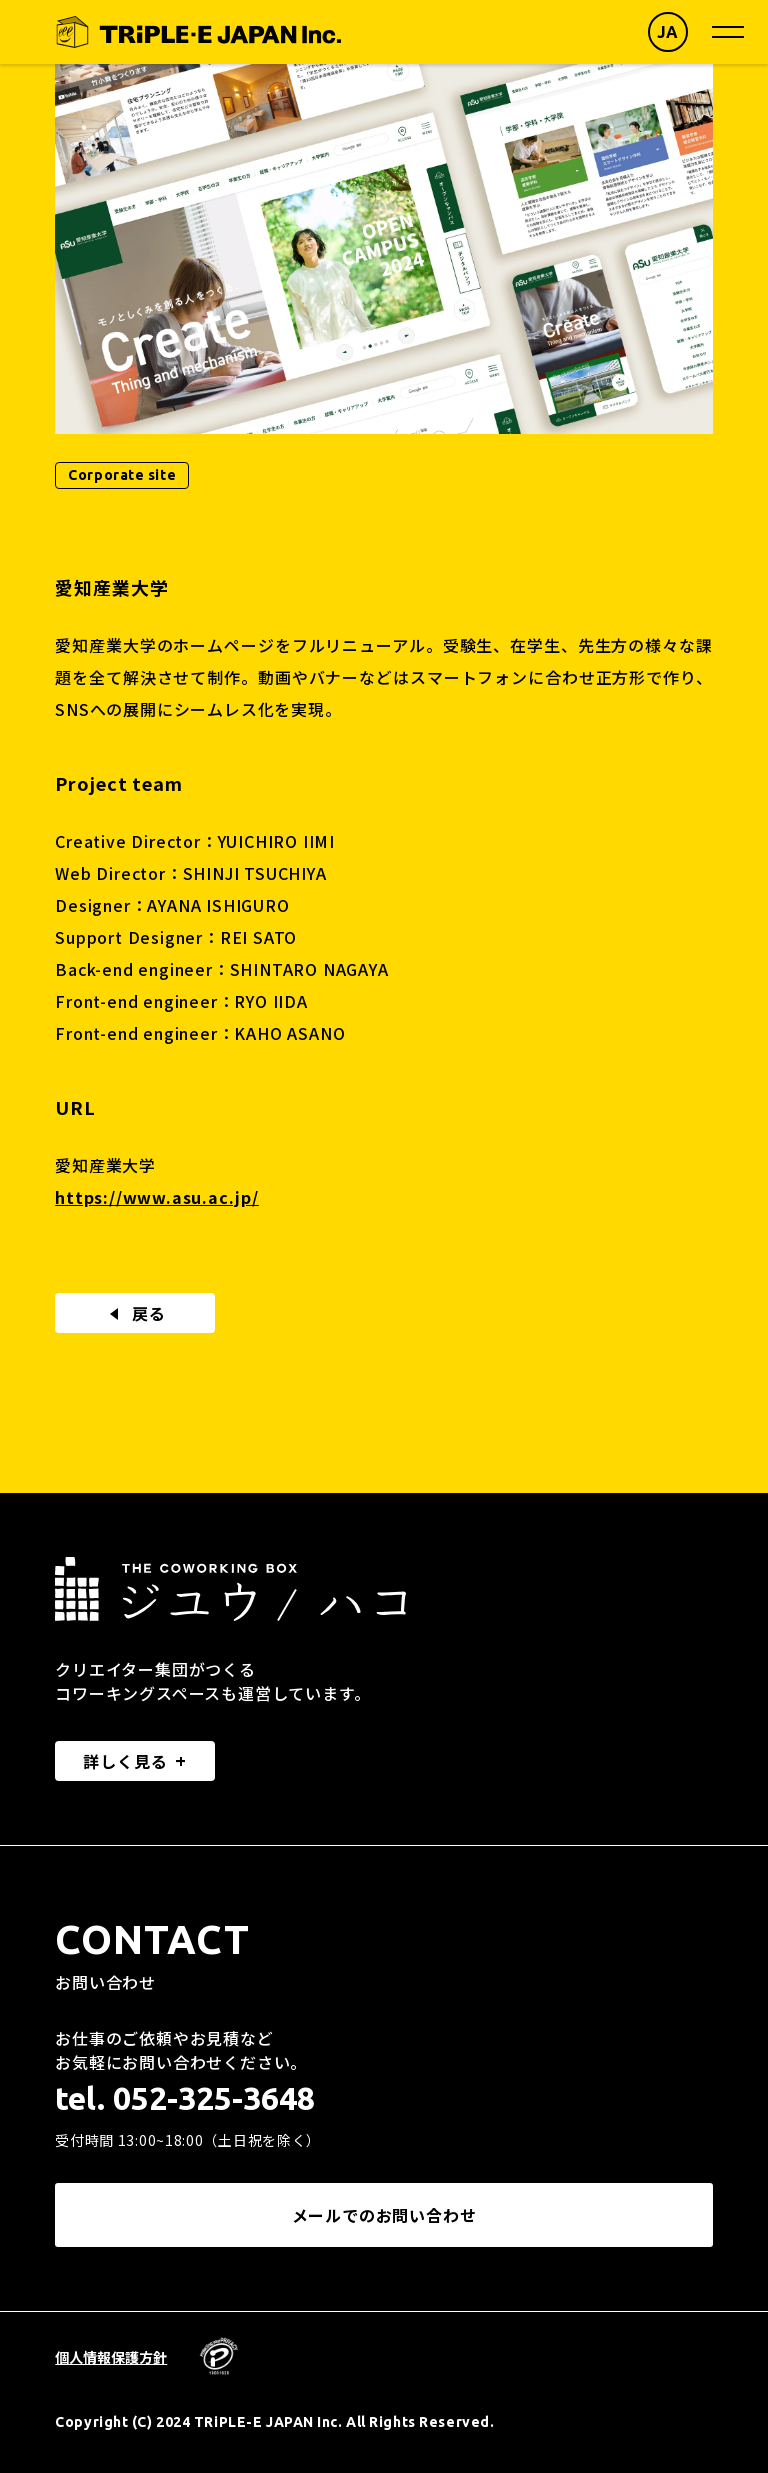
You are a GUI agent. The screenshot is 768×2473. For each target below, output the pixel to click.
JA (668, 32)
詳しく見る (125, 1761)
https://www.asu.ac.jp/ (157, 1197)
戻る (135, 1313)
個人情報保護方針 (111, 2357)
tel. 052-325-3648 (185, 2098)
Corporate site (122, 475)
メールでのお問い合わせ (384, 2215)
